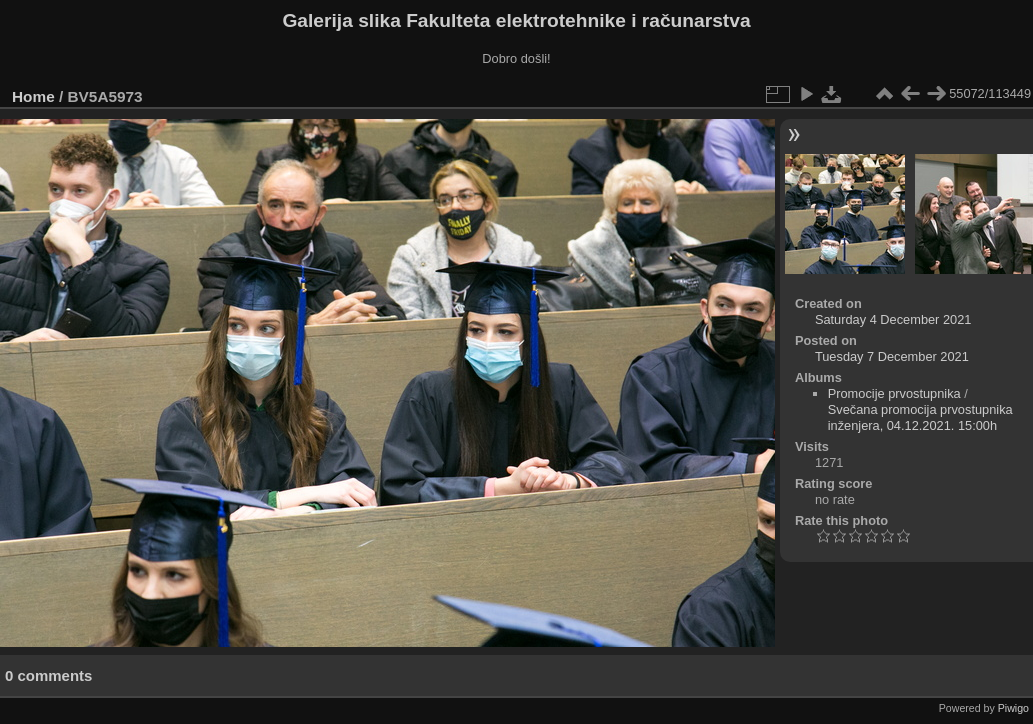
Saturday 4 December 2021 (893, 319)
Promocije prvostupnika (894, 393)
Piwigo (1013, 708)
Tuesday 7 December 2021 (892, 356)
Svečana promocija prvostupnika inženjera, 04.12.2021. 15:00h (920, 417)
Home (33, 96)
